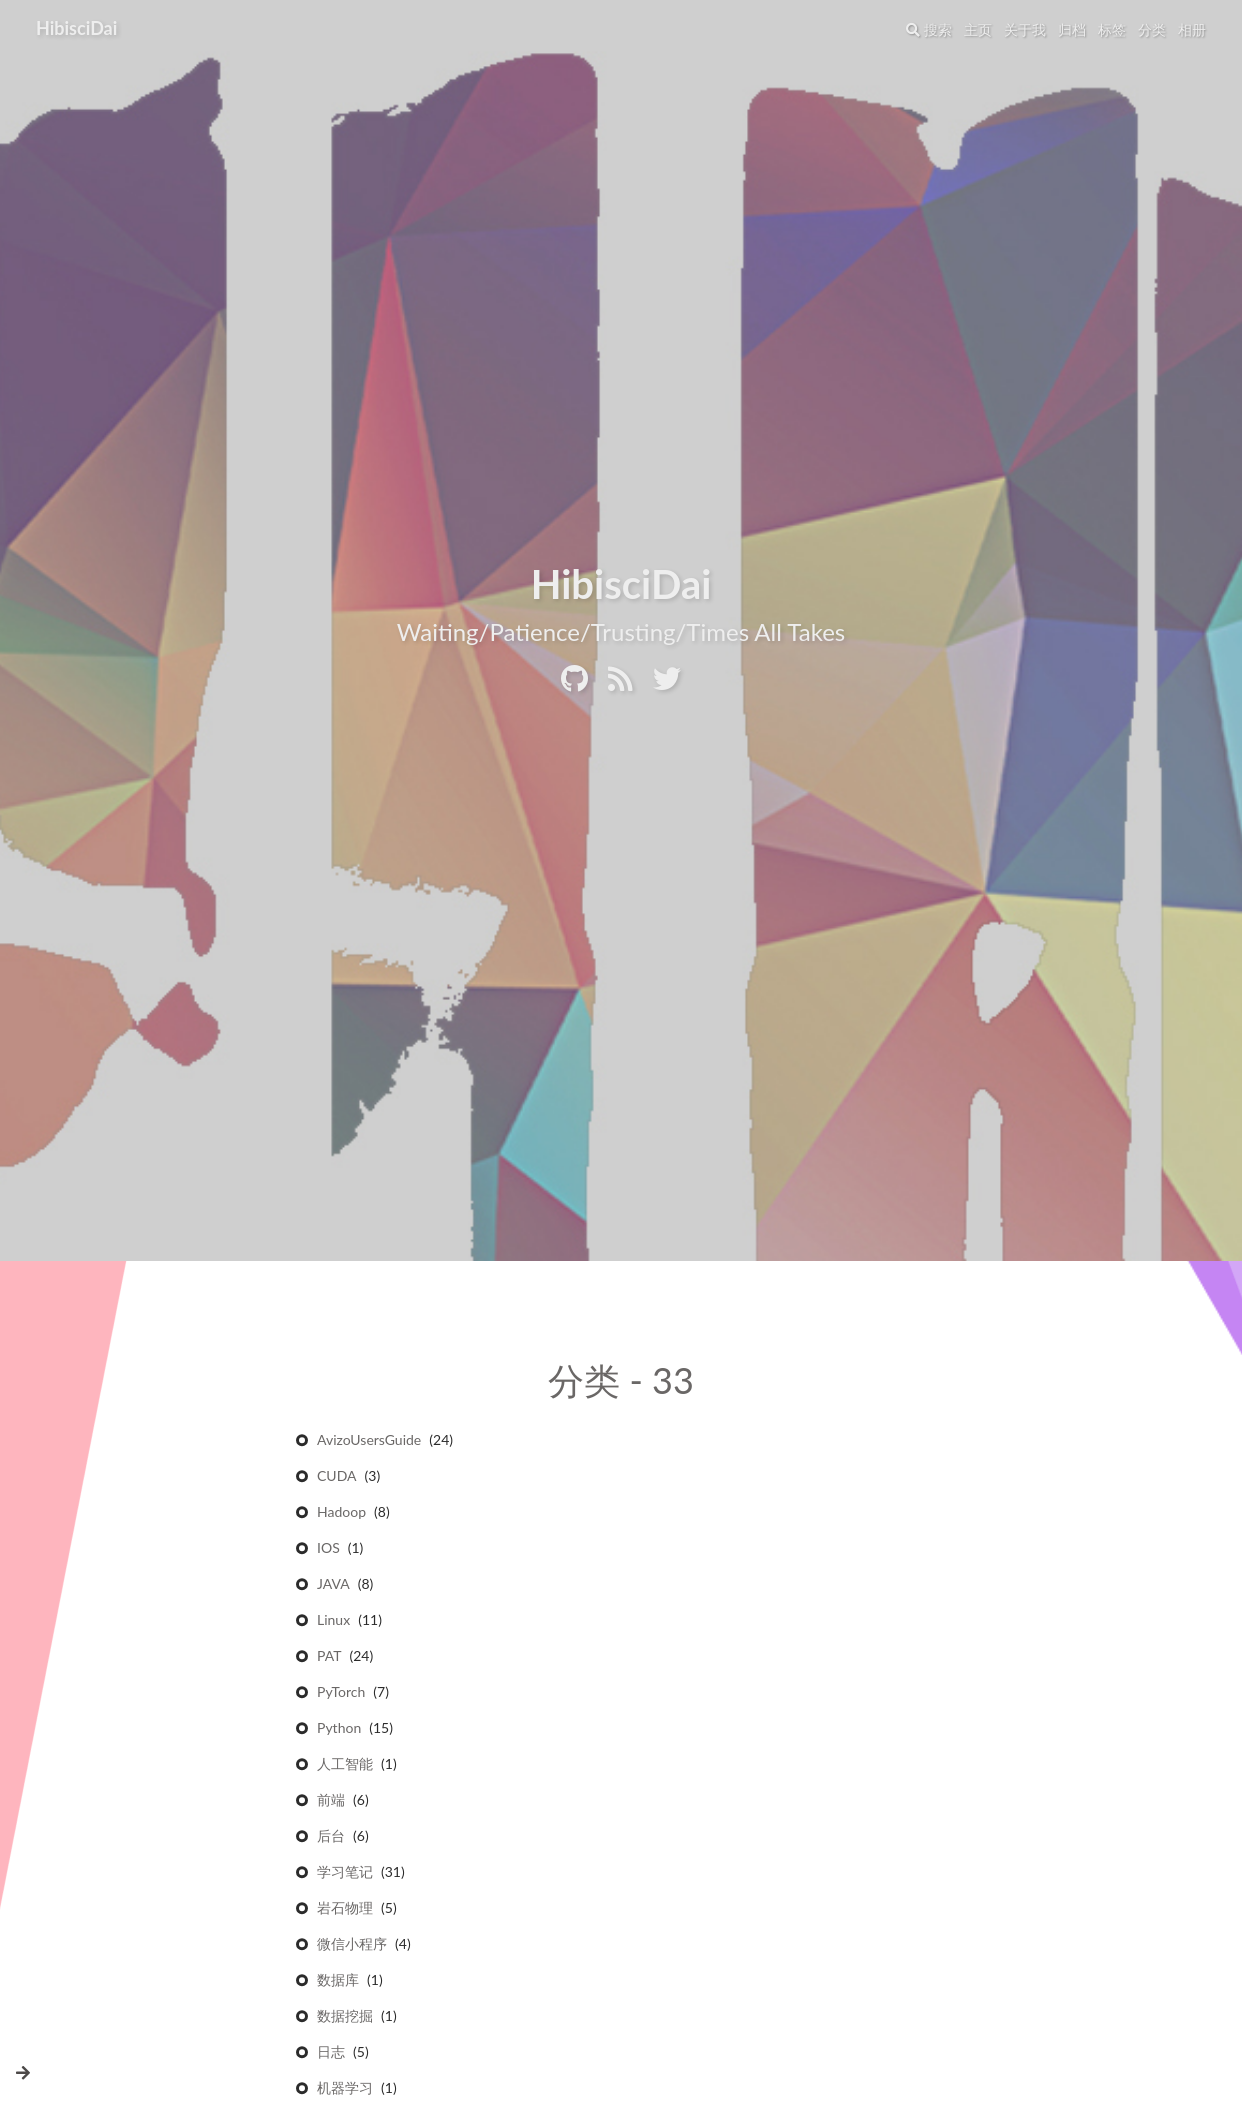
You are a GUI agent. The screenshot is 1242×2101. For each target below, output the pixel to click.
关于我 (1025, 29)
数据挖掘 (345, 2017)
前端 (331, 1801)
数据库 (338, 1981)
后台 (331, 1837)
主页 (978, 29)
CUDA (337, 1477)
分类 (1152, 29)
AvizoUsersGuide (369, 1441)
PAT (329, 1657)
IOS (328, 1549)
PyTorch (341, 1693)
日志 (331, 2053)
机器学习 (345, 2089)
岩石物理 (345, 1909)
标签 (1112, 29)
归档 (1072, 29)
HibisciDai (76, 28)
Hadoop (341, 1513)
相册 (1192, 29)
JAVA (333, 1585)
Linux (333, 1621)
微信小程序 (352, 1945)
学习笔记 (345, 1873)
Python (339, 1729)
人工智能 (345, 1765)
